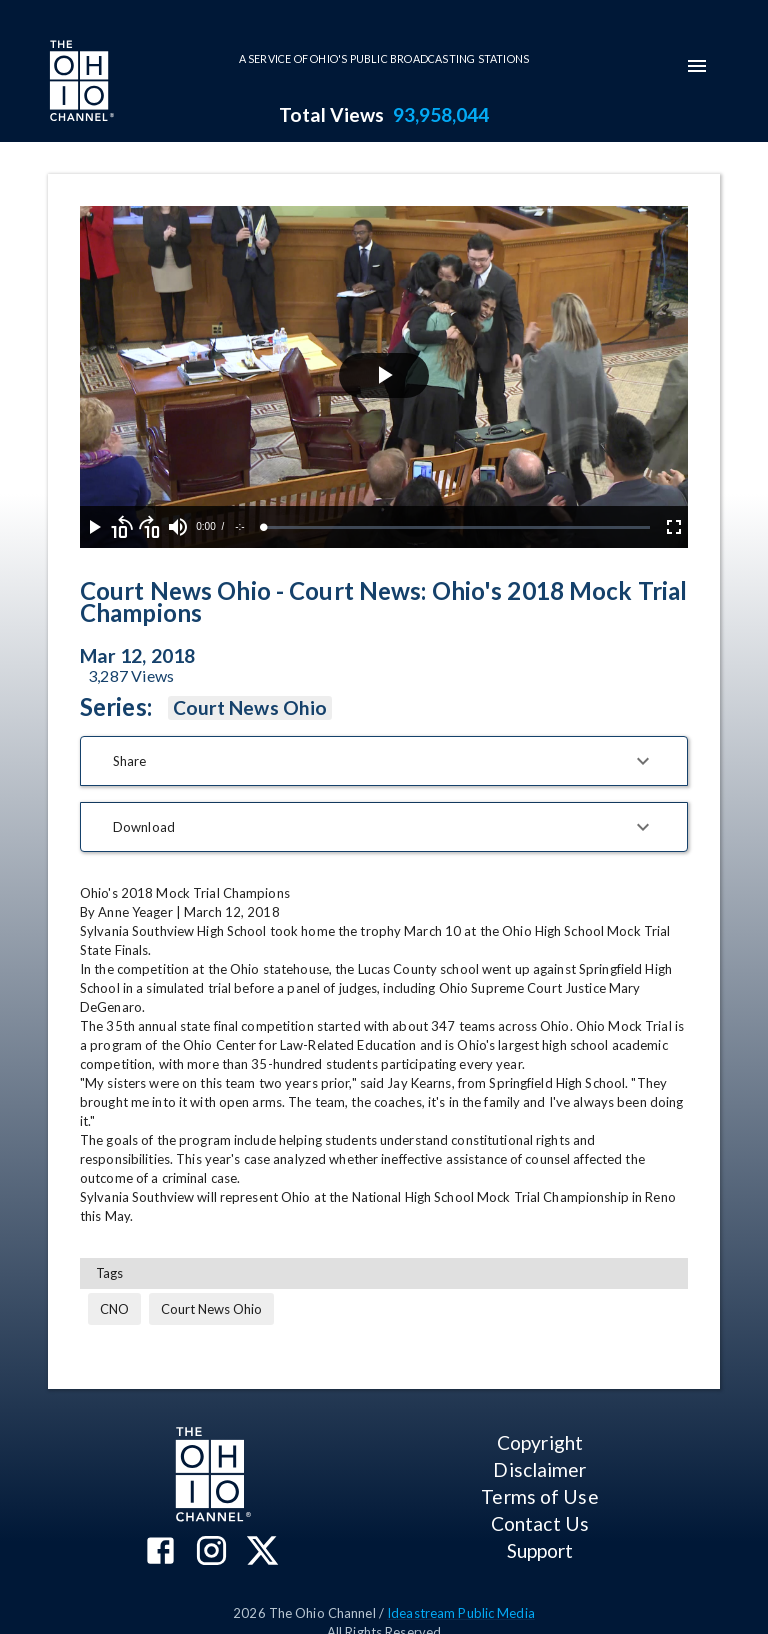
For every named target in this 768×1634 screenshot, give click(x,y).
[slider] (457, 527)
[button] (384, 761)
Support (540, 1550)
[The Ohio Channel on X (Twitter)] (262, 1552)
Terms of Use (539, 1496)
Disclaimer (539, 1469)
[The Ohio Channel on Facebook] (160, 1552)
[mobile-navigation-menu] (697, 66)
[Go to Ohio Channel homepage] (80, 83)
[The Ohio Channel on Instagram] (211, 1552)
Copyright (540, 1442)
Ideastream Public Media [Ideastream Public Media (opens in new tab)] (461, 1613)
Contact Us (540, 1523)
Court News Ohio (250, 708)
